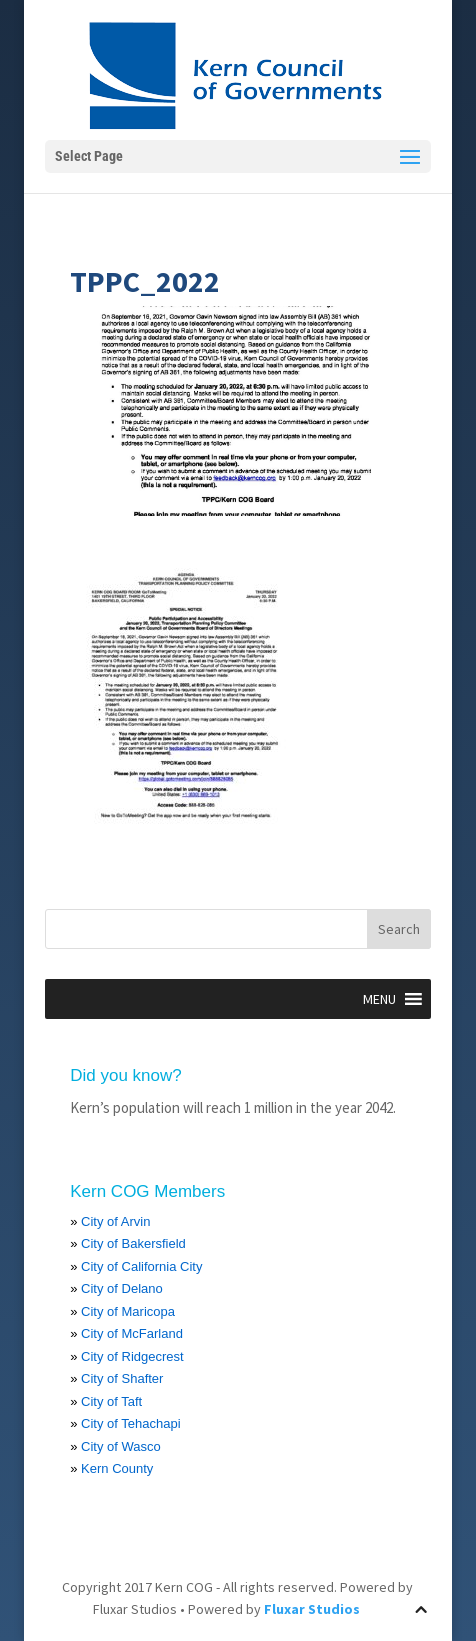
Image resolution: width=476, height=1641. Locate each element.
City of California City (141, 1266)
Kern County (117, 1468)
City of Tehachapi (131, 1423)
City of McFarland (132, 1333)
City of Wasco (121, 1446)
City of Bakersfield (133, 1243)
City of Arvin (115, 1221)
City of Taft (111, 1401)
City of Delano (122, 1288)
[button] (379, 999)
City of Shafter (122, 1378)
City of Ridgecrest (132, 1356)
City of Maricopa (128, 1311)
